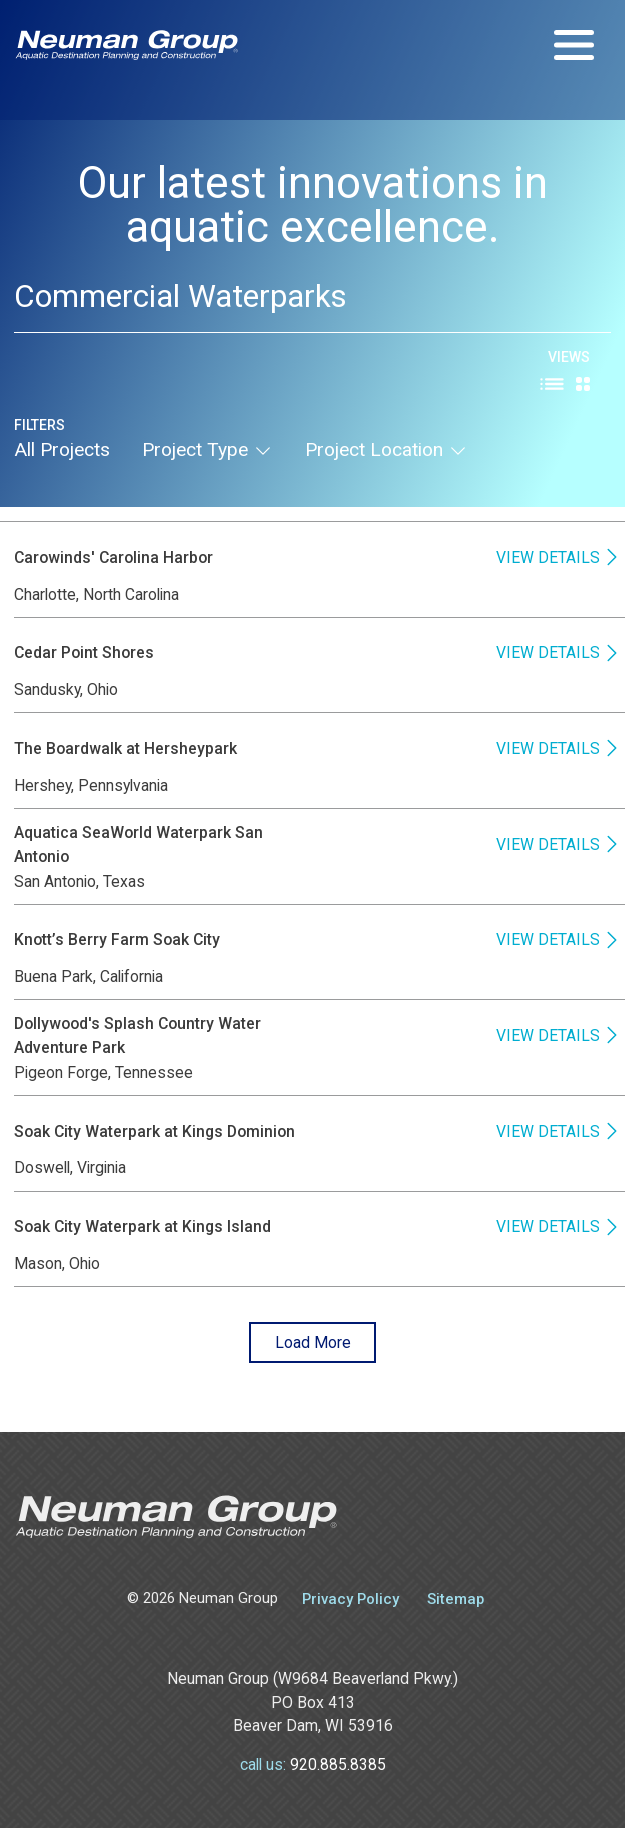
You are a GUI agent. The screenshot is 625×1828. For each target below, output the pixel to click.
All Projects (62, 449)
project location (386, 449)
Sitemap (455, 1599)
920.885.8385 (338, 1764)
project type (207, 449)
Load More (313, 1342)
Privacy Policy (350, 1599)
